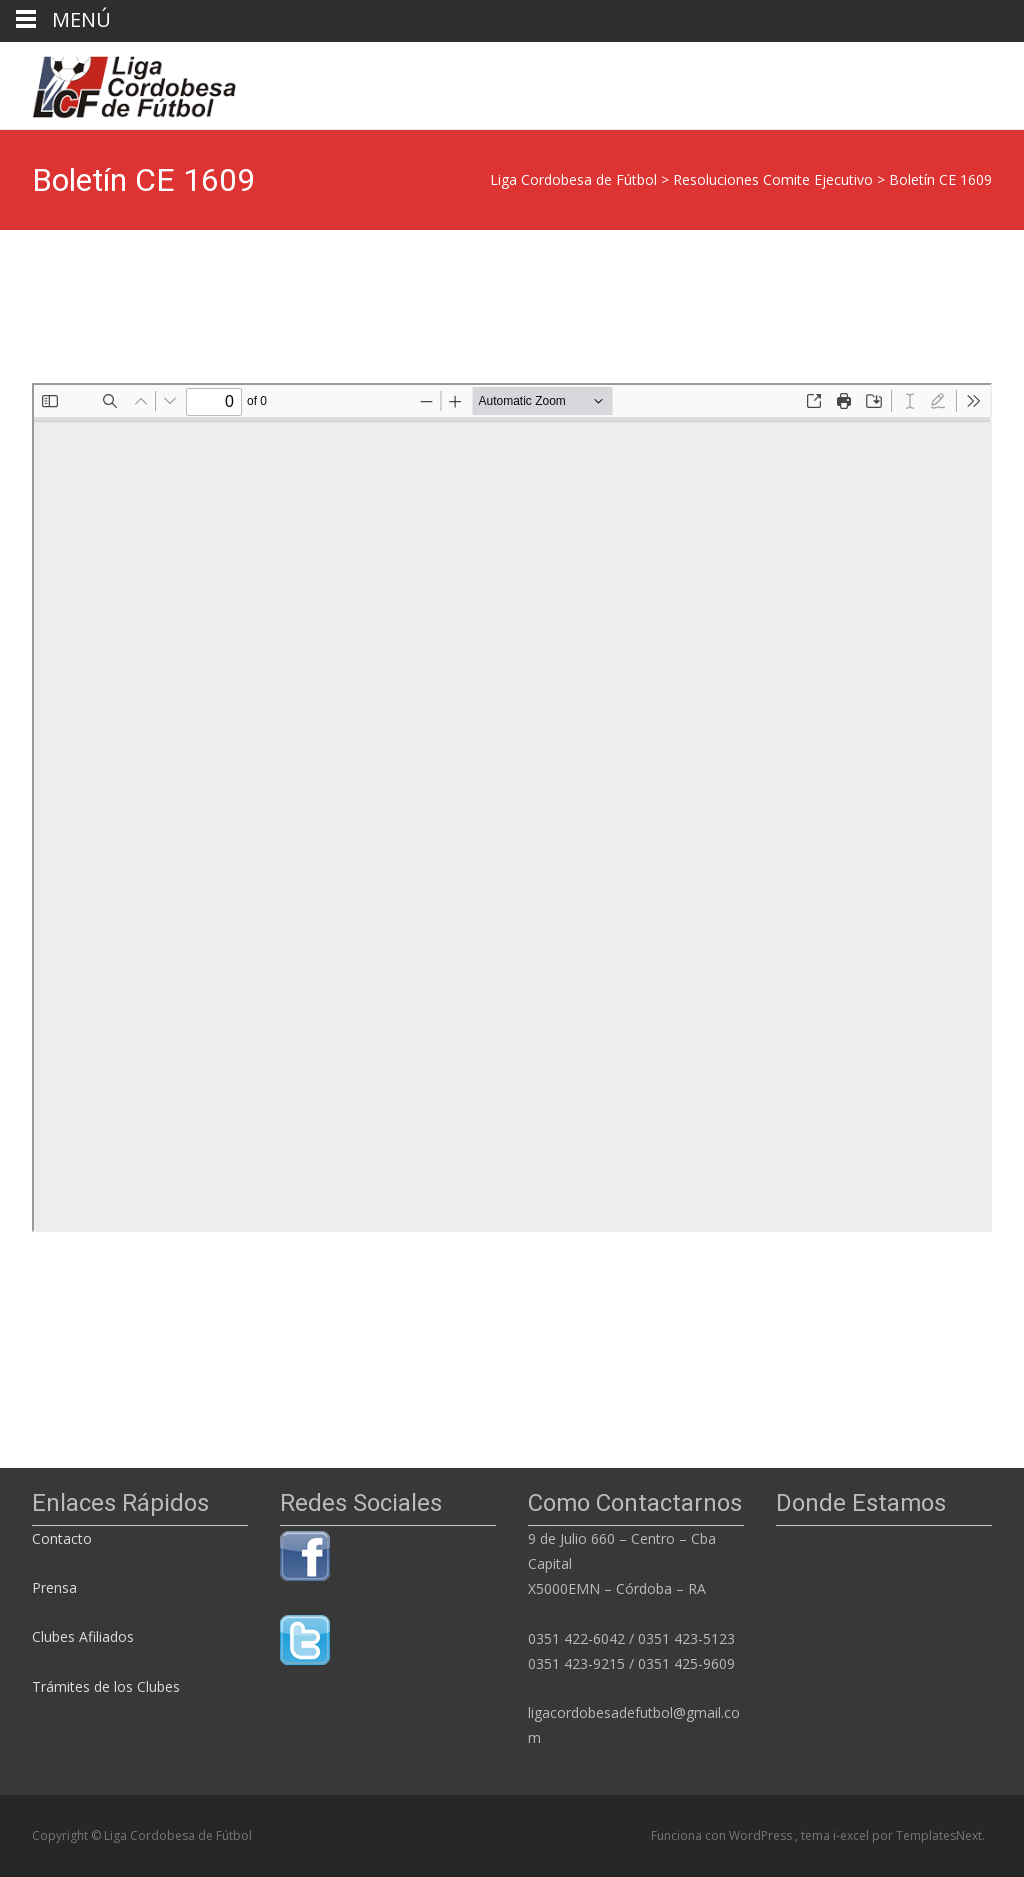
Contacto (64, 1538)
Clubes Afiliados (83, 1636)
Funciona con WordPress (723, 1835)
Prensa (54, 1587)
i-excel (852, 1835)
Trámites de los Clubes (106, 1686)
